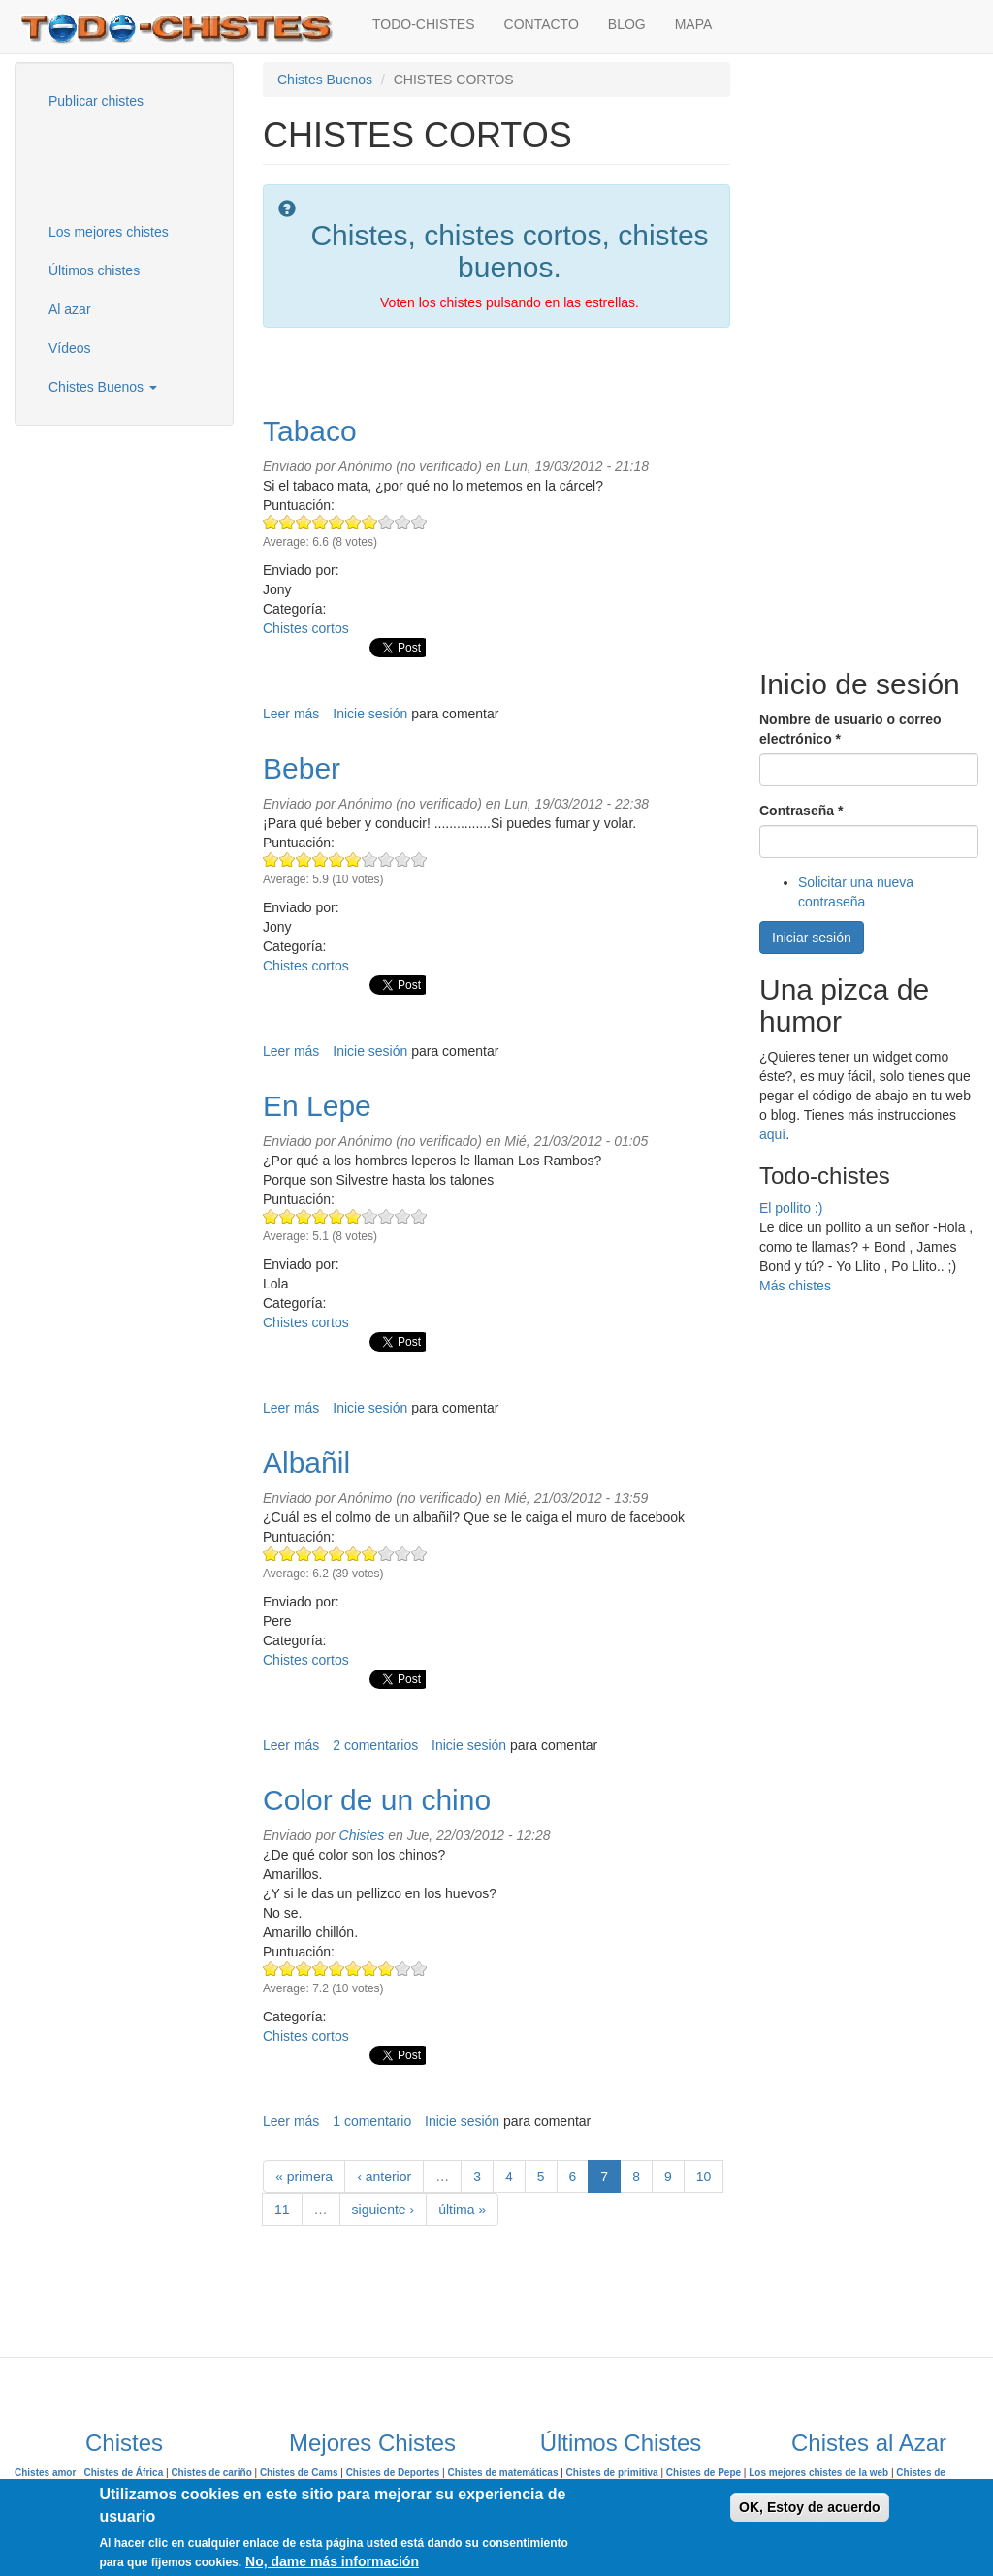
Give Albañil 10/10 (419, 1553)
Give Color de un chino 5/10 (337, 1968)
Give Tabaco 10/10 (419, 522)
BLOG (627, 24)
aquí (772, 1134)
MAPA (694, 24)
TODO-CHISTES (423, 24)
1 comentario (372, 2121)
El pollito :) (790, 1208)
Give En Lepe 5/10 (337, 1216)
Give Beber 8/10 (386, 859)
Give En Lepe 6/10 (353, 1216)
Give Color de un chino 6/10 (353, 1968)
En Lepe (317, 1106)
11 (282, 2209)
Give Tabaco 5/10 (337, 522)
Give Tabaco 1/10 (271, 522)
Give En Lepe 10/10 (419, 1216)
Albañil (306, 1463)
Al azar (69, 309)
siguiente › (383, 2209)
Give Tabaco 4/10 (320, 522)
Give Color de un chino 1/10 (271, 1968)
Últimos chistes (94, 270)
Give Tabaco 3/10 (304, 522)
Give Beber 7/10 (370, 859)
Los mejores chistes (108, 231)
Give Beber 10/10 (419, 859)
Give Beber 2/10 (287, 859)
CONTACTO (541, 24)
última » (462, 2209)
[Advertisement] (131, 163)
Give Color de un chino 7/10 (370, 1968)
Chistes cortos (306, 628)
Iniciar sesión (811, 937)
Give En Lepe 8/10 (386, 1216)
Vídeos (69, 348)
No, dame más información (332, 2561)
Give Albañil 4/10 (320, 1553)
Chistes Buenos (102, 387)
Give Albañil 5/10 (337, 1553)
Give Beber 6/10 (353, 859)
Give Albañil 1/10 (271, 1553)
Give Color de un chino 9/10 (403, 1968)
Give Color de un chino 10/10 (419, 1968)
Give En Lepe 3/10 (304, 1216)
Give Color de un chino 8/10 (386, 1968)
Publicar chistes (96, 101)
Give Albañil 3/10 (304, 1553)
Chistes (362, 1835)
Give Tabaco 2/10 (287, 522)
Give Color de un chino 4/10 (320, 1968)
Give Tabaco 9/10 (403, 522)
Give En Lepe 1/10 (271, 1216)
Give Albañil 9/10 (403, 1553)
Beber (301, 768)
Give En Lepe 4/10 (320, 1216)
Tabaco (310, 431)
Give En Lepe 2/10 (287, 1216)
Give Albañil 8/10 (386, 1553)
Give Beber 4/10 (320, 859)
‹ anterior (384, 2176)
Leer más (291, 713)
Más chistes (795, 1285)
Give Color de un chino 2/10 (287, 1968)
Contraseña (801, 810)
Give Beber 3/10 (304, 859)
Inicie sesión (370, 713)
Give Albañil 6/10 (353, 1553)
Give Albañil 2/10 (287, 1553)
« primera (304, 2176)
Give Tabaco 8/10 (386, 522)
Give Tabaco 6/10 (353, 522)
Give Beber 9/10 (403, 859)
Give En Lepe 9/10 (403, 1216)
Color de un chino (377, 1800)
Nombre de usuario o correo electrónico (850, 729)
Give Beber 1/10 (271, 859)
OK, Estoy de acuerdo (809, 2507)
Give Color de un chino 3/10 (304, 1968)
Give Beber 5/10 (337, 859)
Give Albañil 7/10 (370, 1553)
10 (704, 2176)
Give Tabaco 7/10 (370, 522)
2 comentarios (375, 1745)
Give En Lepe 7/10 (370, 1216)
